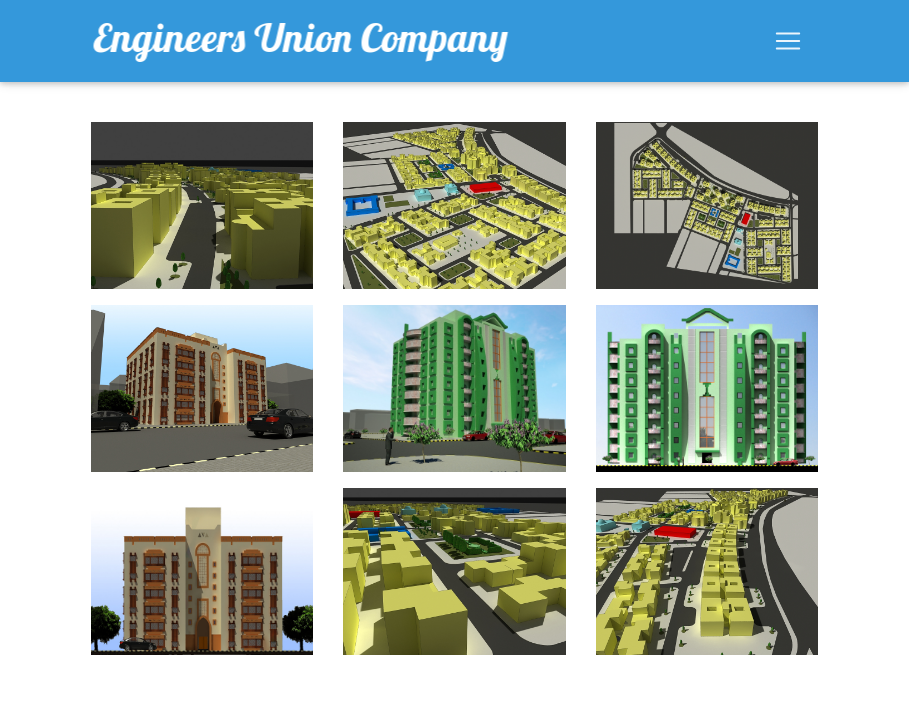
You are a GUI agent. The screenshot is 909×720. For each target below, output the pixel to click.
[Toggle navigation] (788, 45)
